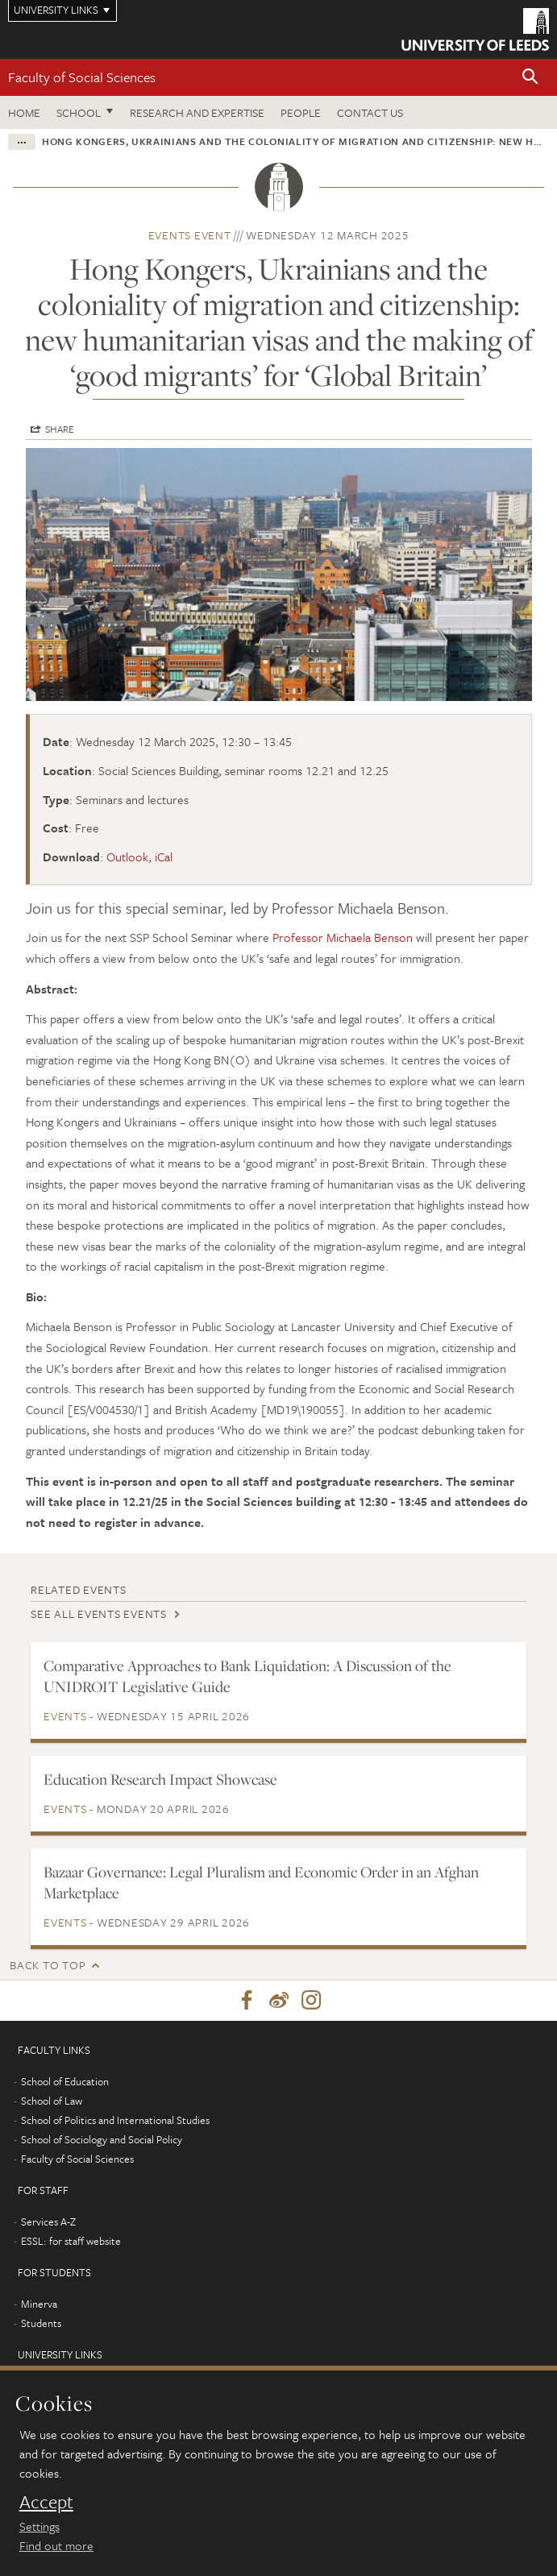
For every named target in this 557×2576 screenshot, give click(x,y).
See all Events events (99, 1613)
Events (65, 1715)
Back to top (47, 1964)
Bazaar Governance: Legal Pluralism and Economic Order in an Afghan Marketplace (261, 1882)
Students (41, 2323)
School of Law (51, 2101)
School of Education (65, 2081)
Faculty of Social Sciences (82, 77)
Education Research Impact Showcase (160, 1779)
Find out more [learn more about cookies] (56, 2545)
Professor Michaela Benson (342, 937)
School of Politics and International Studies (115, 2120)
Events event (189, 234)
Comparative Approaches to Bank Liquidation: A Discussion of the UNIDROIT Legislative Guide (247, 1676)
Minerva (39, 2304)
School (78, 112)
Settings (39, 2526)
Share (59, 428)
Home (24, 112)
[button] (530, 77)
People (301, 112)
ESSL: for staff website (71, 2241)
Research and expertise (197, 112)
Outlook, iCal (139, 856)
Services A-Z (48, 2221)
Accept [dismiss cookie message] (46, 2502)
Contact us (370, 112)
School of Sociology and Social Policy (101, 2139)
